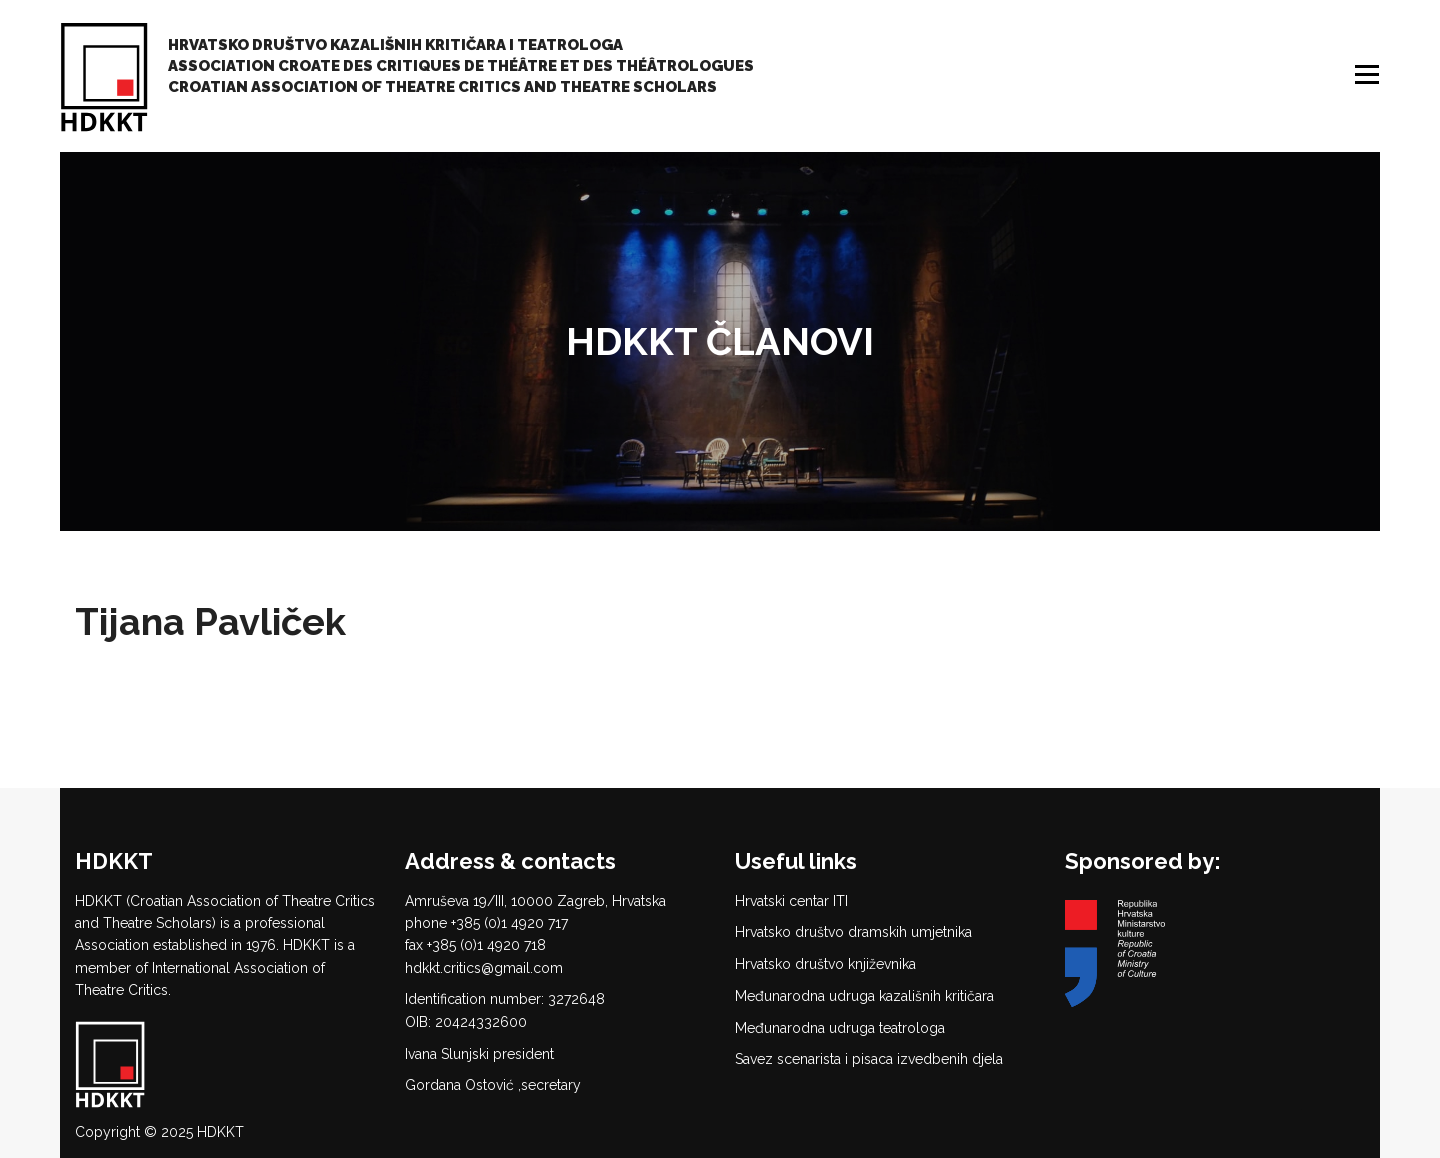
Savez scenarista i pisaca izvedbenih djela (869, 1059)
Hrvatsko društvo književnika (825, 964)
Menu (1369, 75)
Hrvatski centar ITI (791, 901)
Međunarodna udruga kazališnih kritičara (864, 996)
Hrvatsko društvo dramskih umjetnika (853, 932)
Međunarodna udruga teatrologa (840, 1028)
